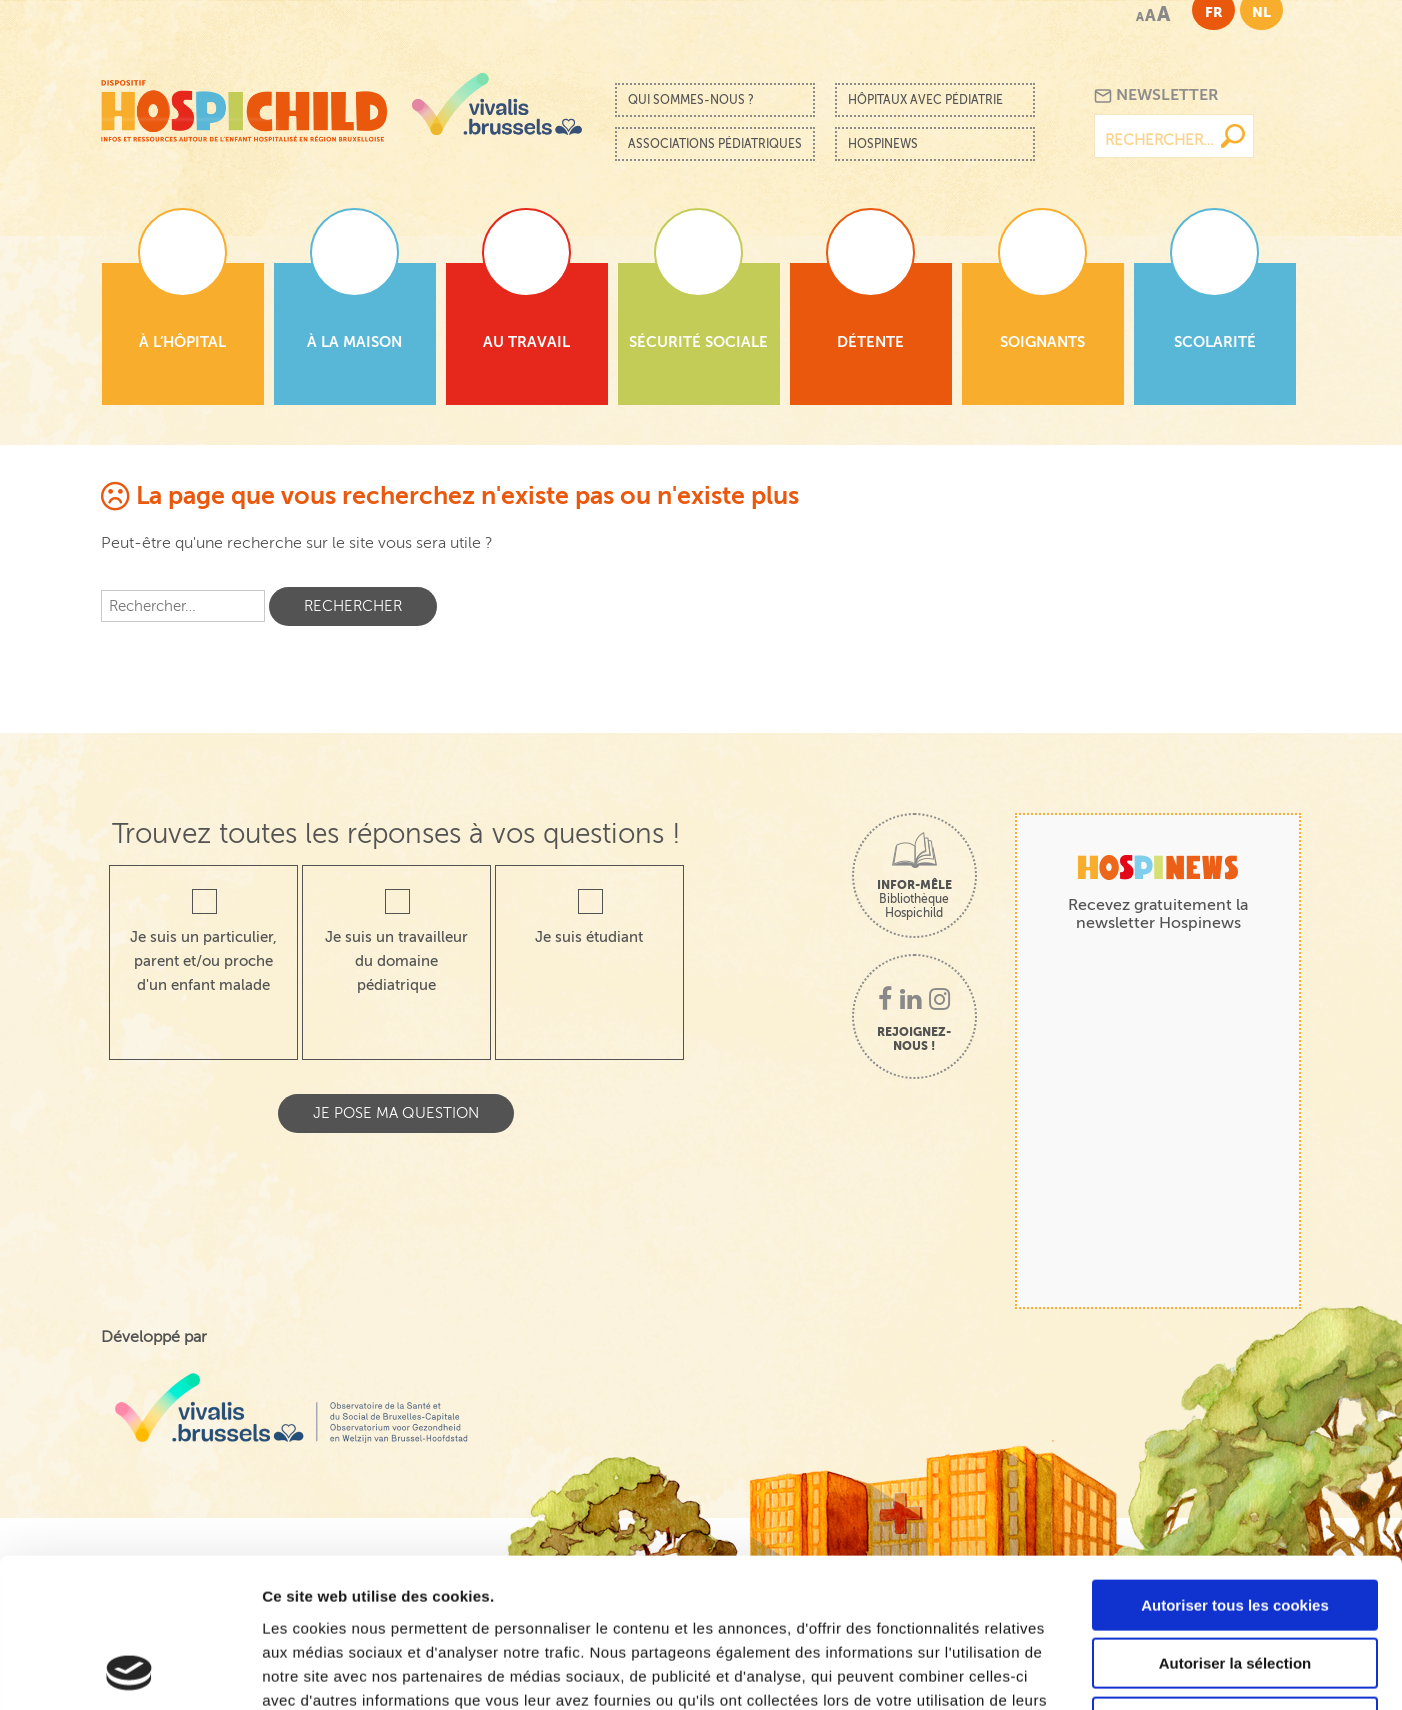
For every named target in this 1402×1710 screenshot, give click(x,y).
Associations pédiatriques (715, 144)
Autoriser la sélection (1235, 1524)
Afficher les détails (1101, 1670)
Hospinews (883, 144)
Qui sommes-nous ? (691, 100)
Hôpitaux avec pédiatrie (925, 100)
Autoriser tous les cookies (1235, 1465)
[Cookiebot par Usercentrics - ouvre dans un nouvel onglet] (129, 1671)
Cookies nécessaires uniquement (1235, 1582)
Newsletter (1156, 95)
